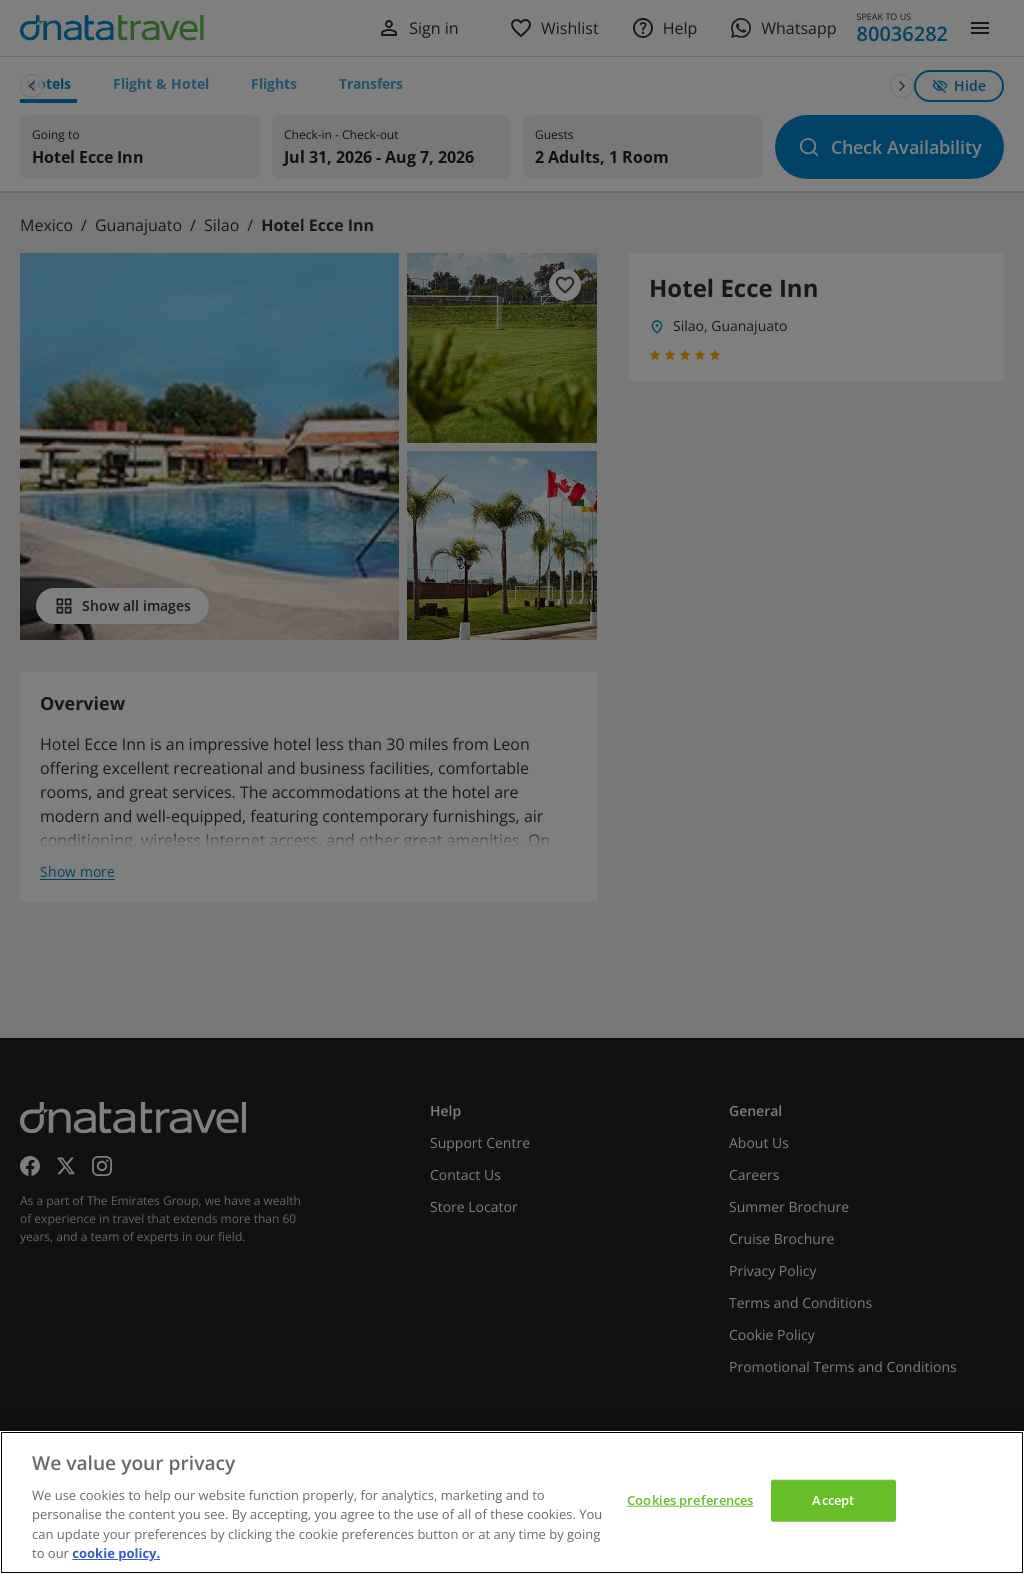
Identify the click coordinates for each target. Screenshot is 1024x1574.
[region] (512, 1502)
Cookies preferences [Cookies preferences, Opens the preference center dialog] (690, 1500)
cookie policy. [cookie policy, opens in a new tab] (116, 1553)
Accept (833, 1500)
